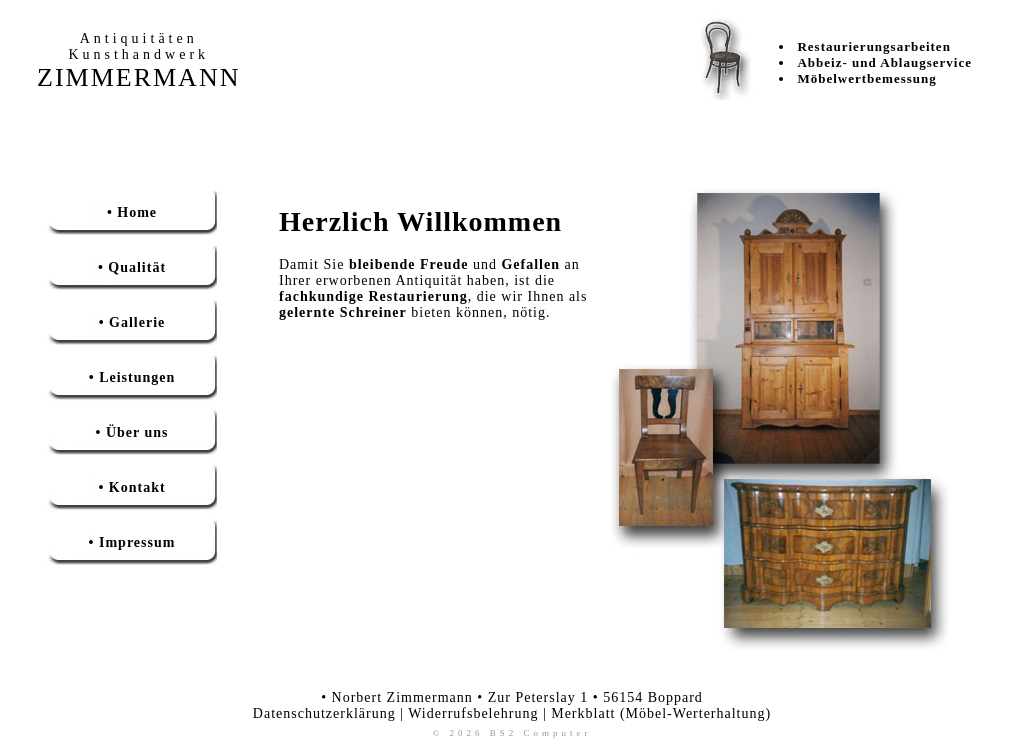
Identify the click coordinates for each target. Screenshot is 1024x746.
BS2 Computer (541, 733)
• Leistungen (132, 377)
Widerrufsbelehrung (473, 713)
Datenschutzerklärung (324, 713)
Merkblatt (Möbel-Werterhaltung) (661, 713)
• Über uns (132, 432)
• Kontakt (131, 487)
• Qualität (132, 267)
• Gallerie (132, 322)
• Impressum (132, 542)
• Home (132, 212)
